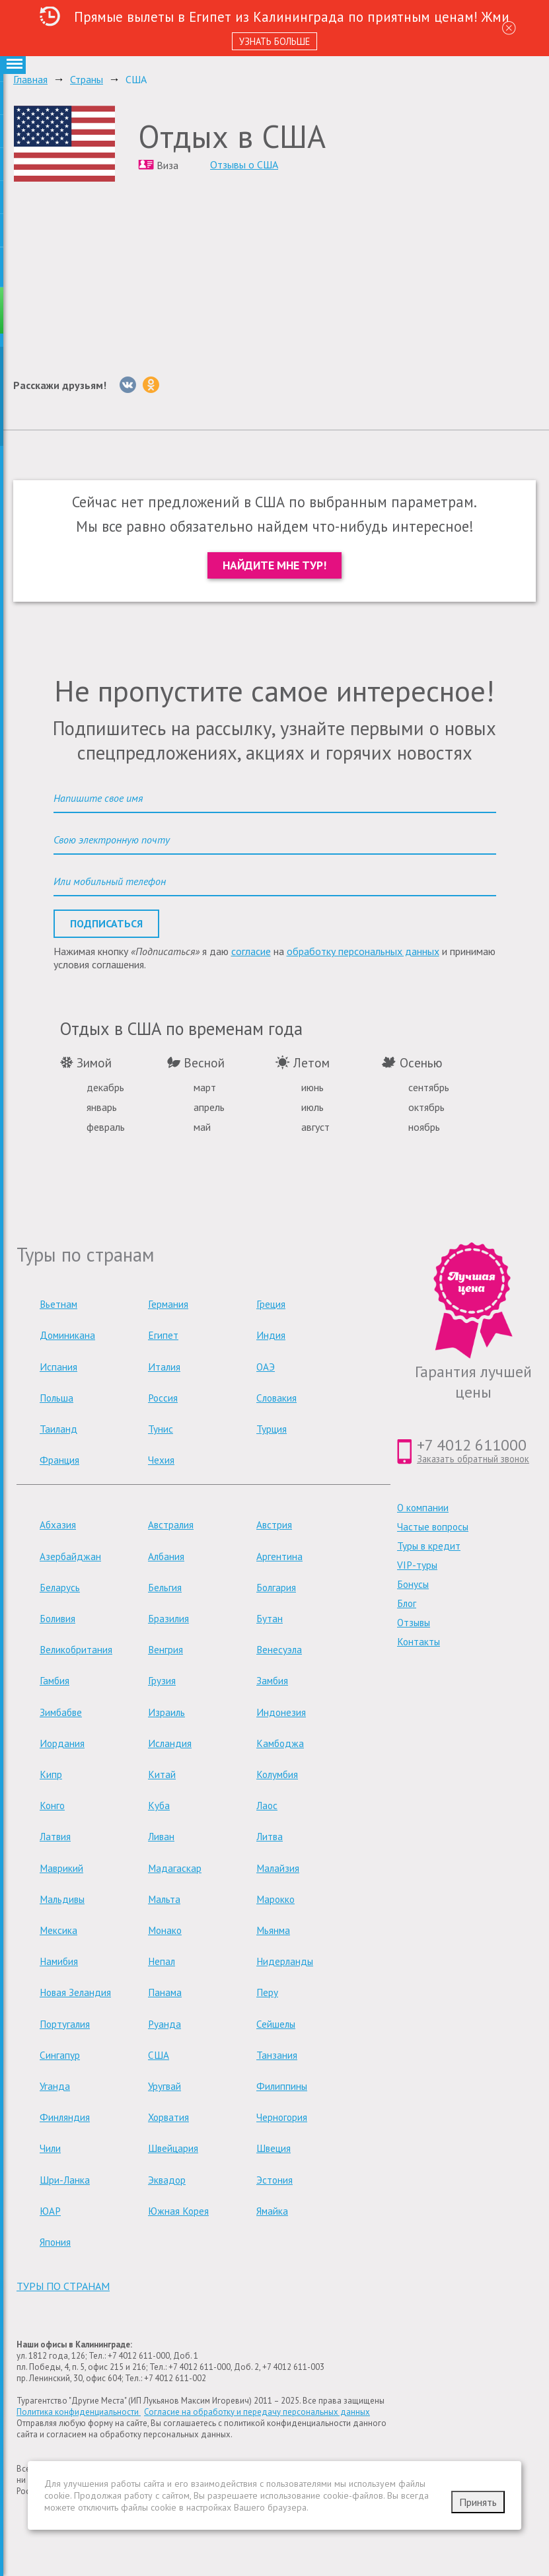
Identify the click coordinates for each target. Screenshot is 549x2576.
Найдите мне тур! (274, 565)
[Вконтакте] (128, 384)
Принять (478, 2502)
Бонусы (413, 1584)
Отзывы (413, 1622)
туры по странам (63, 2286)
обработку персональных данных (363, 951)
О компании (423, 1507)
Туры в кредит (428, 1546)
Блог (406, 1603)
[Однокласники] (151, 384)
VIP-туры (417, 1565)
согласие (251, 951)
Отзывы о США (244, 164)
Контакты (418, 1641)
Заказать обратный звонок (473, 1458)
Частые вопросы (432, 1527)
